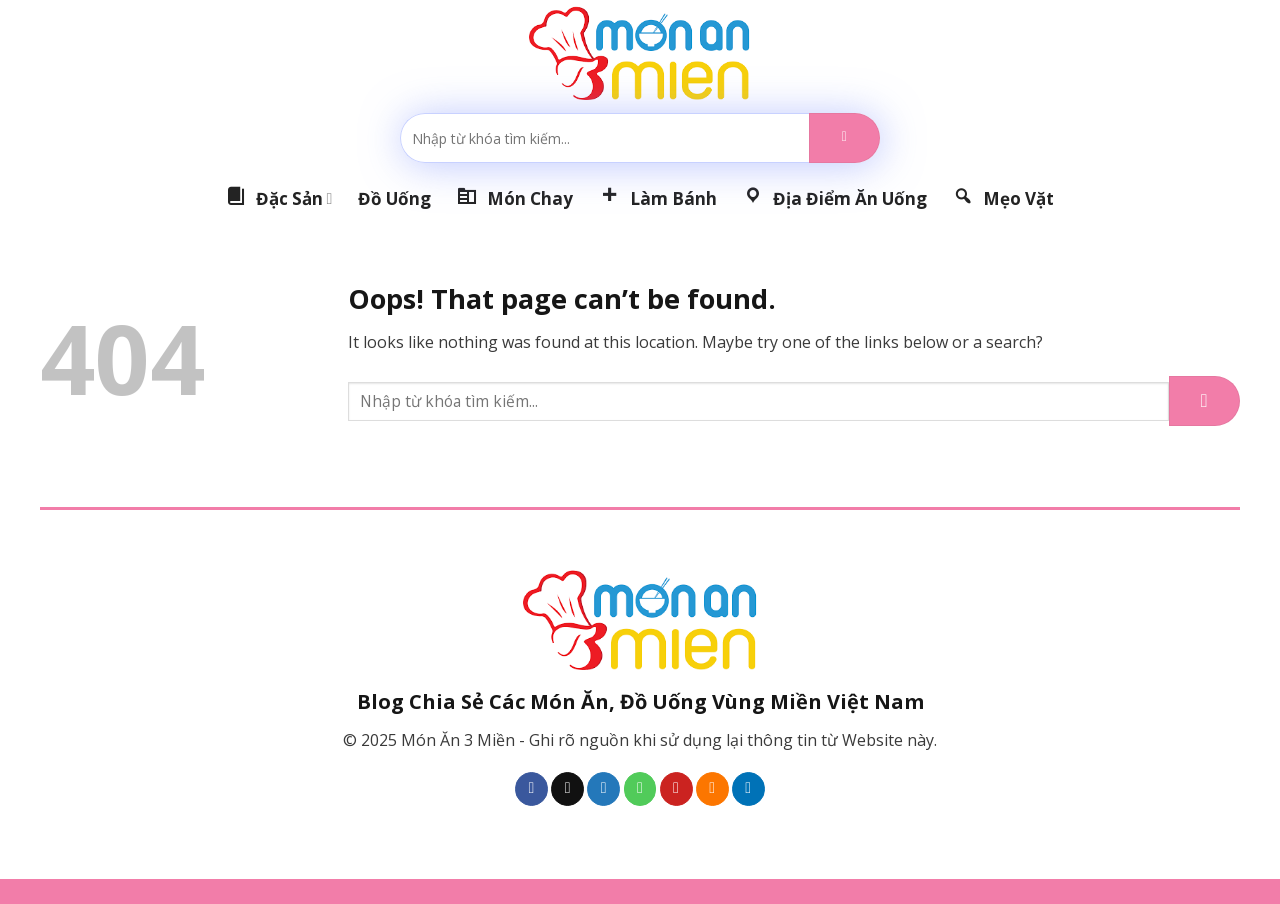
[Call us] (640, 789)
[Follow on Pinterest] (676, 789)
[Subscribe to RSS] (712, 789)
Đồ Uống (394, 198)
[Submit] (844, 138)
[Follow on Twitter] (603, 789)
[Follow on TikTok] (567, 789)
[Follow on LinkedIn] (748, 789)
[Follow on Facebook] (531, 789)
